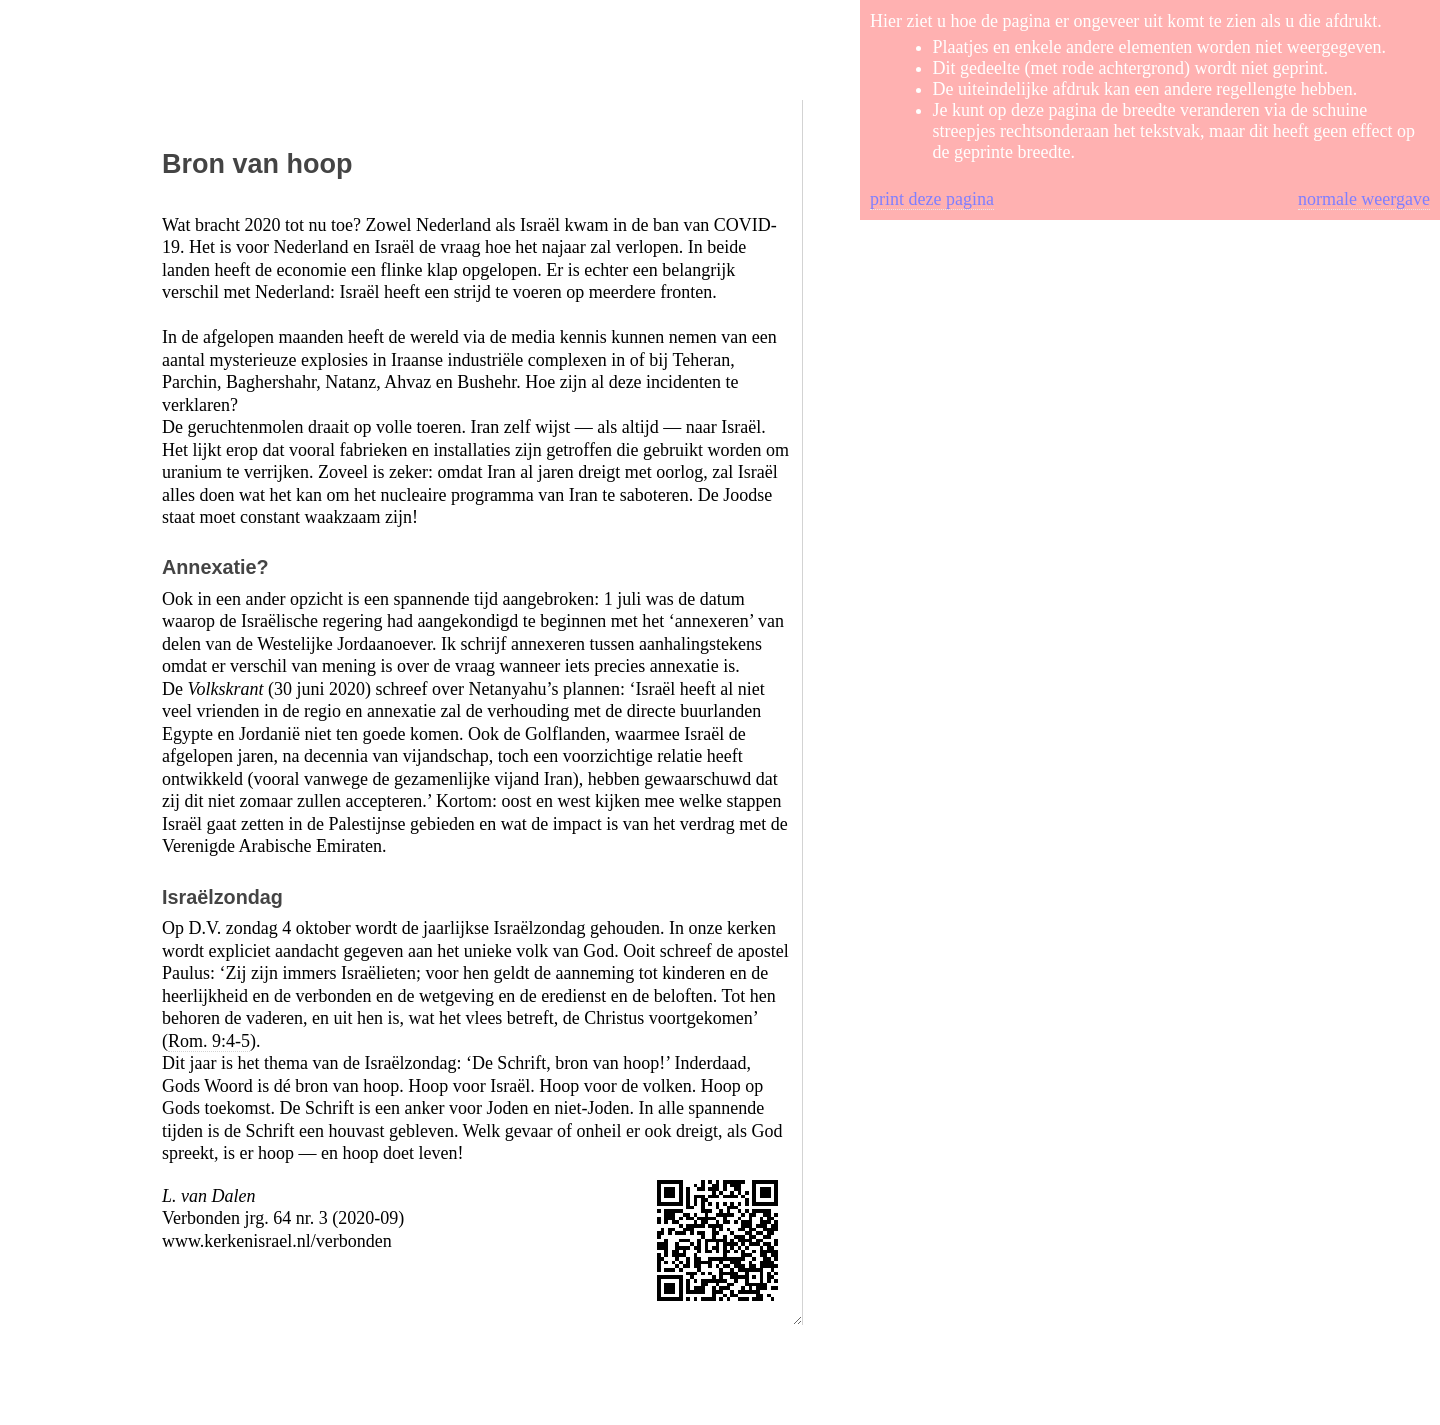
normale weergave (1364, 199)
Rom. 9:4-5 (209, 1041)
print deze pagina (932, 199)
